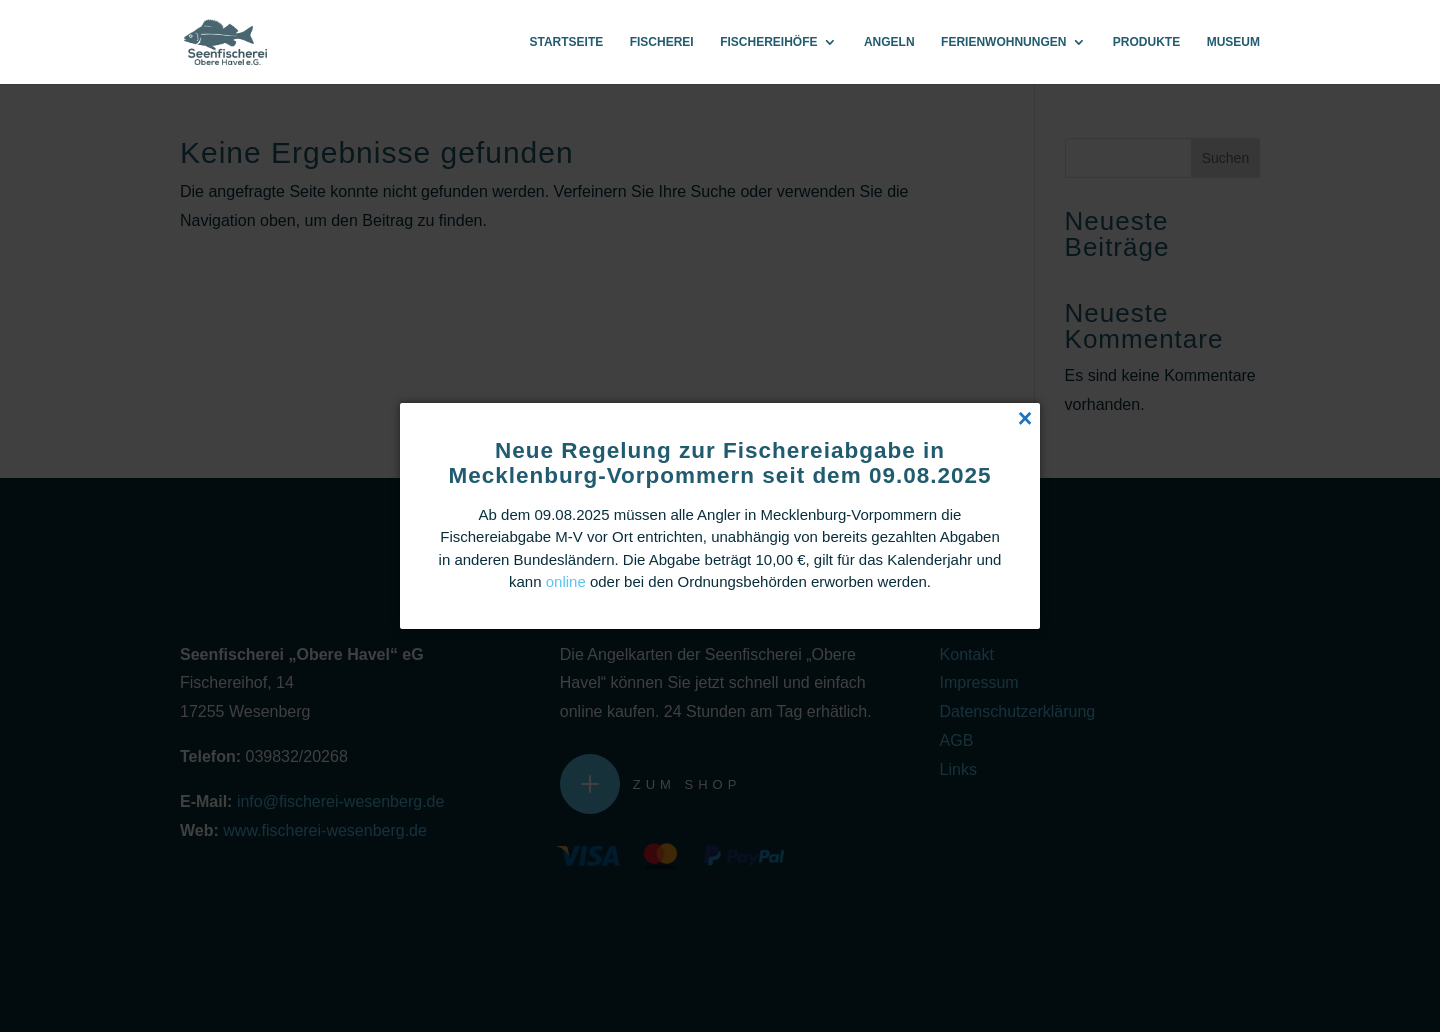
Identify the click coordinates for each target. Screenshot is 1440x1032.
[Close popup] (1025, 418)
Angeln (889, 42)
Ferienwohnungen (1003, 42)
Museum (1233, 42)
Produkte (1146, 42)
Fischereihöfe (768, 42)
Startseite (566, 42)
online (566, 581)
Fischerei (662, 42)
